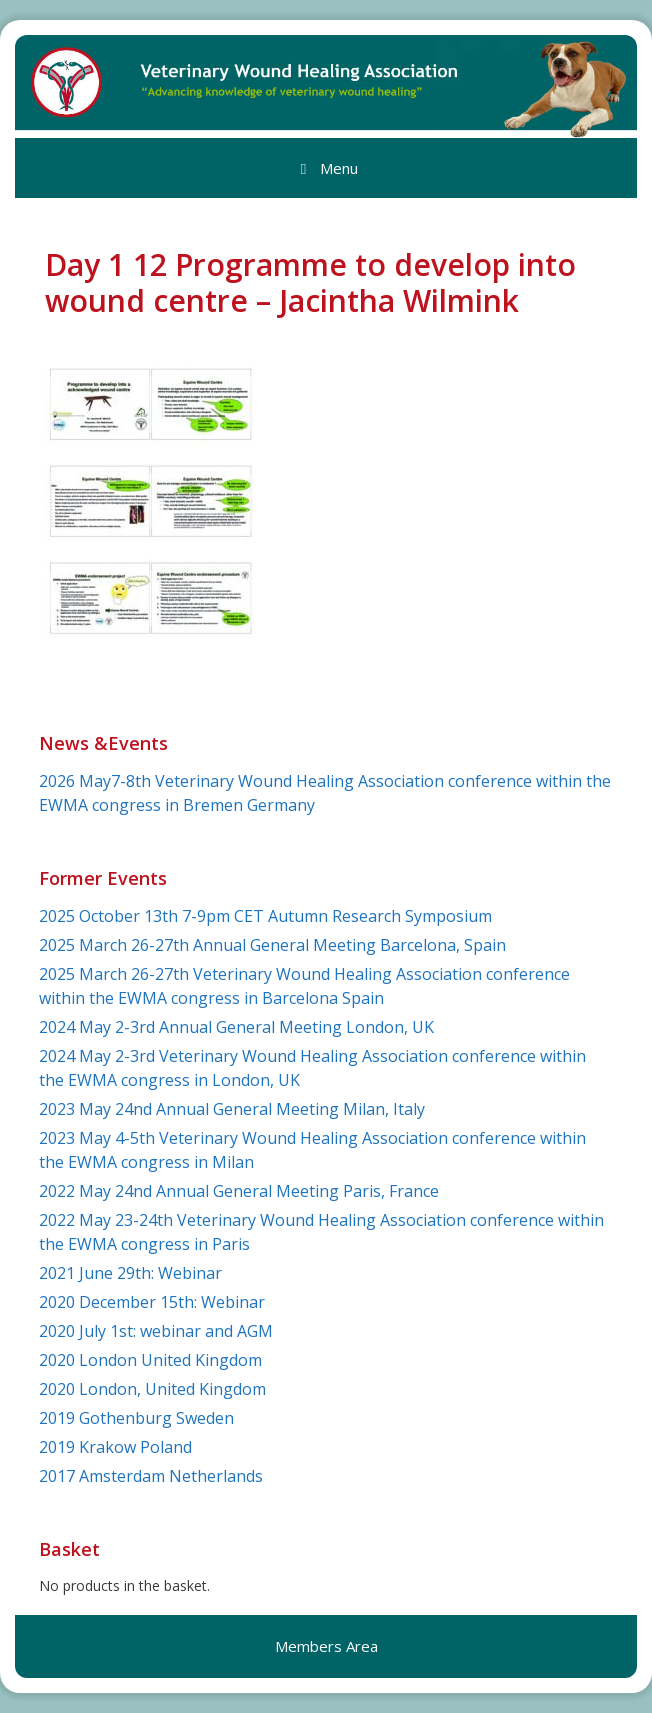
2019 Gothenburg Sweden (136, 1418)
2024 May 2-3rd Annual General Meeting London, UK (236, 1027)
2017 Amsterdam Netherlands (151, 1476)
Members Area (326, 1646)
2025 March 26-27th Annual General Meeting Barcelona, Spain (272, 945)
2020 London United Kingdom (150, 1360)
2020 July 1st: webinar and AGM (156, 1331)
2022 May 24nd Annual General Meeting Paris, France (239, 1191)
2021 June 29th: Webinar (130, 1273)
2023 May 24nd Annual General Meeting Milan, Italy (232, 1109)
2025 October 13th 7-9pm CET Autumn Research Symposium (265, 916)
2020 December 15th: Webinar (152, 1302)
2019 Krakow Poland (115, 1447)
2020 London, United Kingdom (152, 1389)
